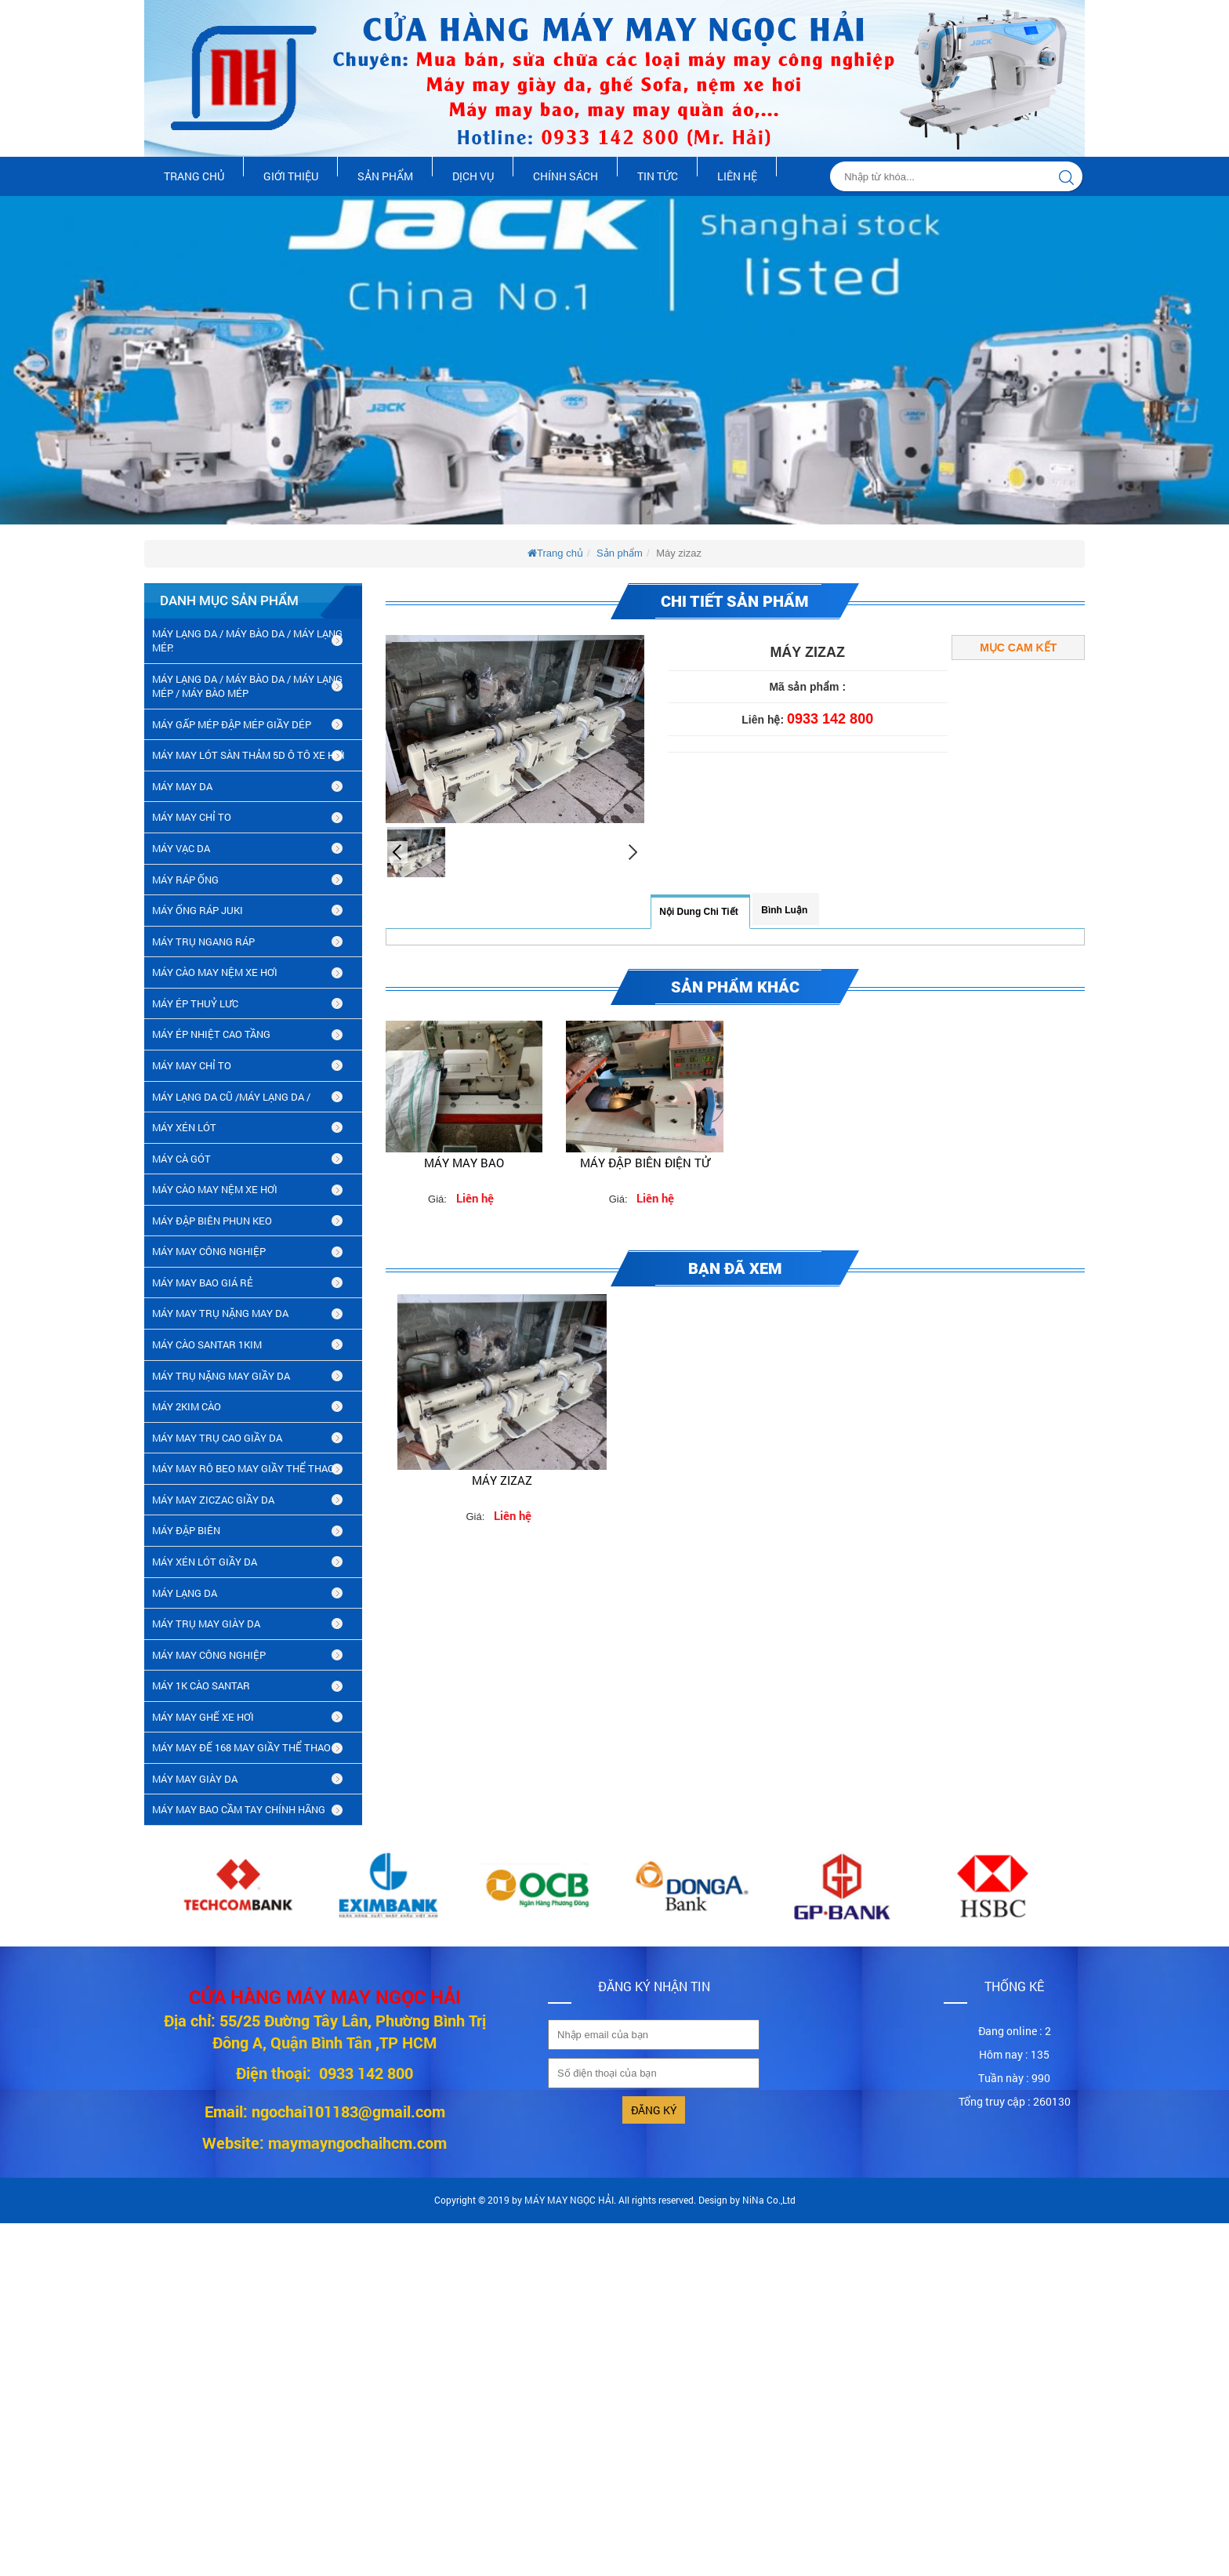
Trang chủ (194, 176)
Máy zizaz (502, 1480)
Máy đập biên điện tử (644, 1162)
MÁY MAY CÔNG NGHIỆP (209, 1251)
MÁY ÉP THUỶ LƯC (195, 1003)
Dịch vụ (473, 176)
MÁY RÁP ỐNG (185, 880)
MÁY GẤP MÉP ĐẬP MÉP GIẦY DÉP (231, 724)
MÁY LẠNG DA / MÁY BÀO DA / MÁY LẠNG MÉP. (247, 640)
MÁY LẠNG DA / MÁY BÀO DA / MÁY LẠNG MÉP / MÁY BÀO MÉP (247, 686)
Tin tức (657, 176)
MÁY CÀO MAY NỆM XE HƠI (214, 972)
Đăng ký (654, 2110)
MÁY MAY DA (182, 786)
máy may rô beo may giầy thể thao (243, 1468)
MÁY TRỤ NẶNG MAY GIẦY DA (221, 1376)
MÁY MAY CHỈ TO (191, 817)
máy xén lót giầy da (204, 1562)
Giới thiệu (290, 176)
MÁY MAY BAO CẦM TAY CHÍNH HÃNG (238, 1809)
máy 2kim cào (186, 1406)
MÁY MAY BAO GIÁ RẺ (202, 1282)
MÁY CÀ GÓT (181, 1159)
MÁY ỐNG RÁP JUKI (197, 910)
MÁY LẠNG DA (184, 1593)
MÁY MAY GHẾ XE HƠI (203, 1717)
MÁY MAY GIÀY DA (194, 1779)
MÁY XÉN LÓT (184, 1127)
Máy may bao (464, 1162)
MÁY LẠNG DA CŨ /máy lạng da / (231, 1097)
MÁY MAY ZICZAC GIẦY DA (213, 1500)
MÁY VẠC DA (181, 848)
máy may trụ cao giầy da (217, 1438)
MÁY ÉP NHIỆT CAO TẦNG (211, 1034)
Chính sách (565, 176)
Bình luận (784, 910)
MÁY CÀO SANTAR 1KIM (207, 1344)
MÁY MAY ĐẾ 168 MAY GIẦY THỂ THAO (241, 1747)
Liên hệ (737, 176)
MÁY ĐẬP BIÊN (186, 1530)
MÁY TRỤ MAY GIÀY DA (206, 1623)
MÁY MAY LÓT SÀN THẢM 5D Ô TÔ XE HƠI (248, 755)
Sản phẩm (385, 176)
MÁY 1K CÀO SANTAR (201, 1685)
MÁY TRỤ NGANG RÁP (203, 941)
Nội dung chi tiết (698, 911)
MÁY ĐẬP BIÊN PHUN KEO (212, 1221)
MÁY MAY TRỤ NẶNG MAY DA (220, 1313)
